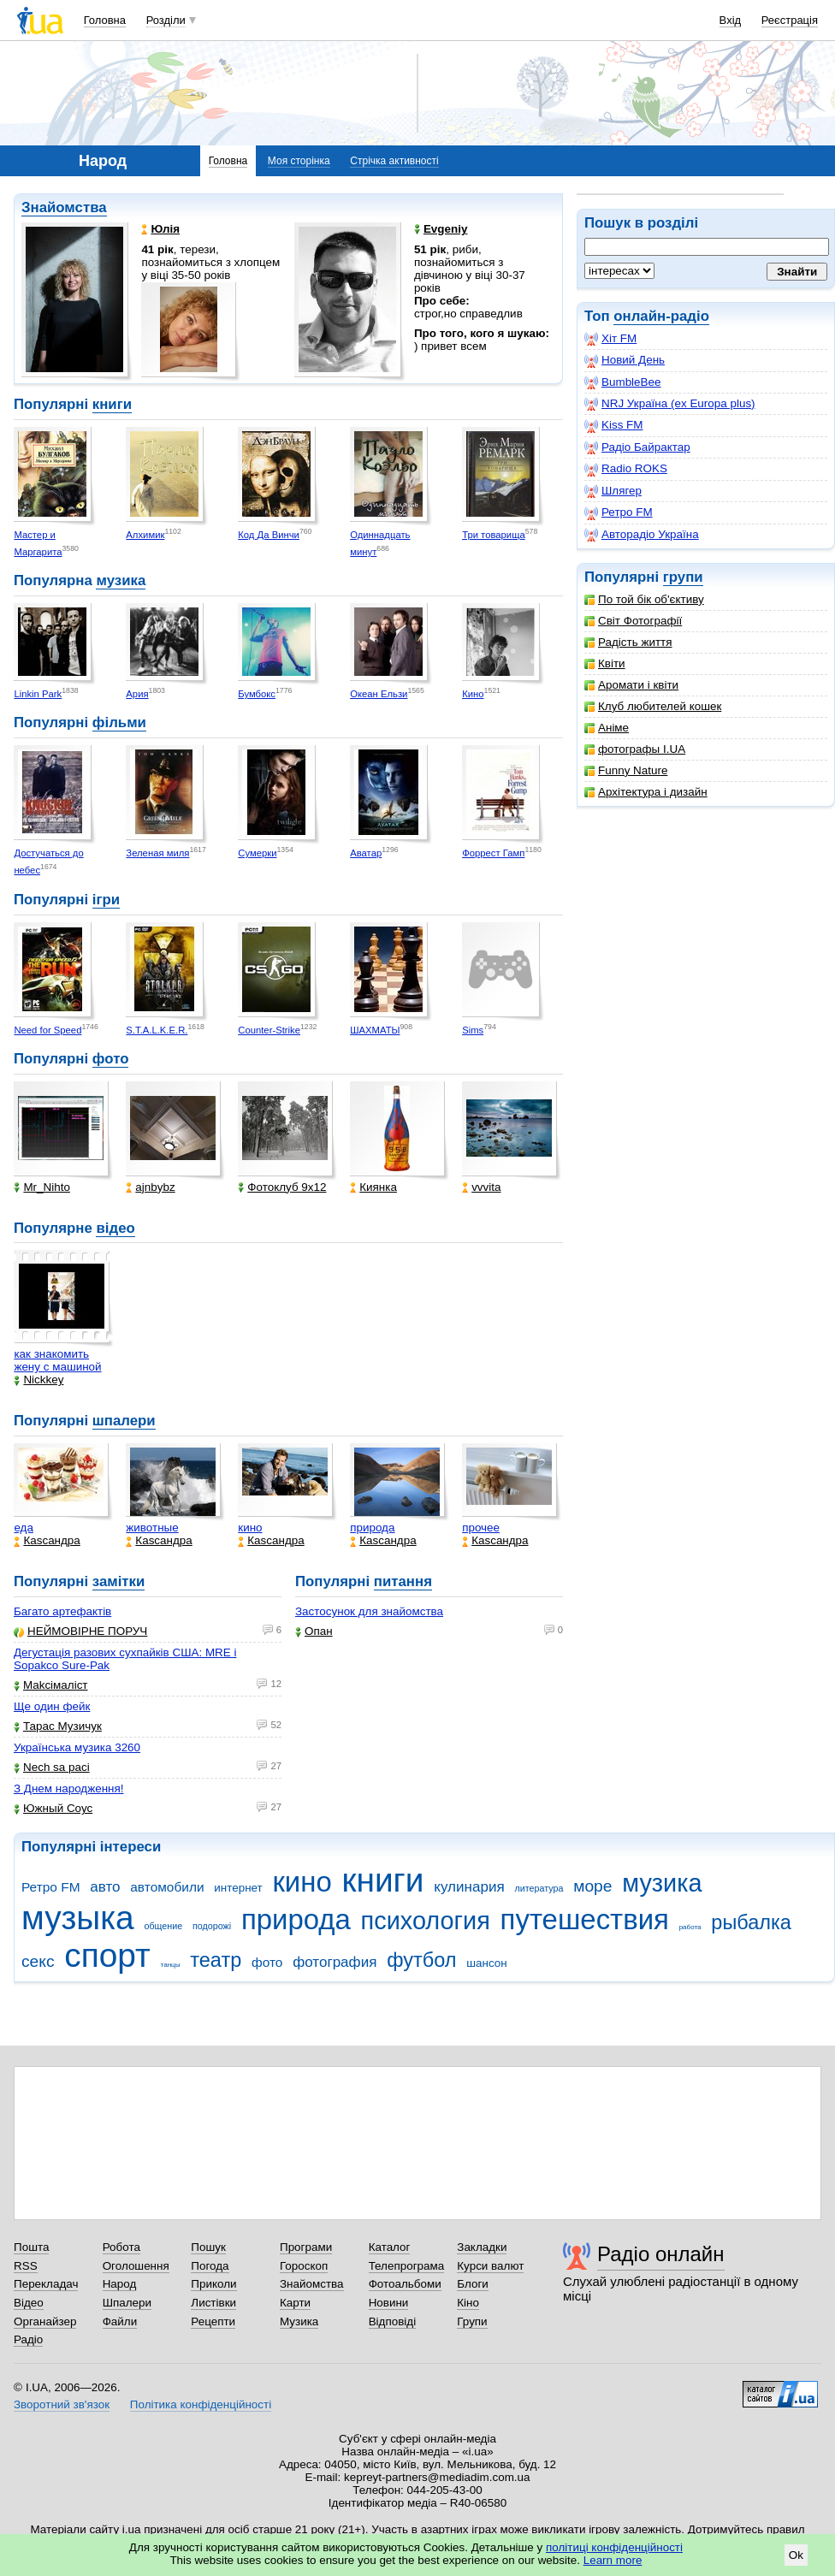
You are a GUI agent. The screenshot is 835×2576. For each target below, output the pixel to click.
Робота (121, 2247)
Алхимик (145, 535)
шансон (486, 1963)
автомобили (167, 1887)
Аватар (366, 853)
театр (215, 1960)
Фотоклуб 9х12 (282, 1187)
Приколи (213, 2283)
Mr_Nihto (42, 1187)
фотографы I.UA (634, 749)
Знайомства (64, 207)
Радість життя (628, 642)
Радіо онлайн (661, 2253)
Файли (120, 2321)
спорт (107, 1955)
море (592, 1886)
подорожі (211, 1926)
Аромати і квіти (631, 684)
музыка (77, 1917)
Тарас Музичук (58, 1726)
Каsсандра (47, 1540)
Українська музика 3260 (77, 1747)
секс (38, 1961)
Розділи (166, 20)
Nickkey (38, 1379)
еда (23, 1527)
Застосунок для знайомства (369, 1611)
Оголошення (136, 2265)
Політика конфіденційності (200, 2404)
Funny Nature (625, 770)
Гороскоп (304, 2265)
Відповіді (393, 2321)
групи (683, 577)
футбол (421, 1960)
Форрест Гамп (493, 853)
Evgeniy (441, 228)
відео (115, 1228)
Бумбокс (256, 694)
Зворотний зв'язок (62, 2404)
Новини (389, 2302)
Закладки (481, 2247)
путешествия (584, 1919)
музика (120, 580)
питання (403, 1581)
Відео (29, 2302)
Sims (472, 1030)
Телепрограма (407, 2265)
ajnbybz (150, 1187)
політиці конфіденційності (614, 2547)
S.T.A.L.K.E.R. (156, 1030)
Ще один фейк (52, 1706)
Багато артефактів (62, 1611)
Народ (120, 2283)
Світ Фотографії (633, 620)
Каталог (390, 2247)
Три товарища (493, 535)
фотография (334, 1962)
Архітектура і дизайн (646, 791)
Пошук (208, 2247)
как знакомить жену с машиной (57, 1360)
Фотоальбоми (405, 2283)
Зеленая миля (157, 853)
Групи (472, 2321)
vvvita (481, 1187)
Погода (209, 2265)
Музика (299, 2321)
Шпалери (127, 2302)
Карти (295, 2302)
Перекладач (46, 2283)
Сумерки (257, 853)
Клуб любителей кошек (652, 706)
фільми (119, 722)
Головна (105, 20)
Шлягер (613, 491)
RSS (26, 2265)
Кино (472, 694)
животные (152, 1527)
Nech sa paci (52, 1767)
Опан (314, 1631)
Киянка (373, 1187)
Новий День (624, 360)
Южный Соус (53, 1808)
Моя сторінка (299, 161)
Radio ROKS (625, 469)
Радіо (28, 2339)
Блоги (473, 2283)
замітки (118, 1581)
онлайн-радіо (661, 316)
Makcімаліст (51, 1685)
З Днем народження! (69, 1788)
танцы (171, 1965)
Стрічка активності (394, 161)
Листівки (213, 2302)
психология (425, 1920)
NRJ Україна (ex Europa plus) (669, 404)
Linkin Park (38, 694)
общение (163, 1926)
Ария (137, 694)
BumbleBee (622, 382)
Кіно (468, 2302)
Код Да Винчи (268, 535)
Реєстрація (789, 20)
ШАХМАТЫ (375, 1030)
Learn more (613, 2560)
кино (250, 1527)
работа (690, 1927)
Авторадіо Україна (641, 535)
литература (538, 1888)
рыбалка (751, 1922)
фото (110, 1059)
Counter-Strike (269, 1030)
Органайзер (45, 2321)
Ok (796, 2555)
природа (372, 1527)
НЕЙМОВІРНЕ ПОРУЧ (80, 1631)
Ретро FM (618, 512)
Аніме (606, 727)
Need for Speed (47, 1030)
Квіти (604, 663)
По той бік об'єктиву (644, 599)
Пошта (31, 2247)
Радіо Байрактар (637, 447)
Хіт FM (610, 339)
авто (105, 1887)
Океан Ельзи (378, 694)
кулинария (469, 1887)
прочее (481, 1527)
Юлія (160, 228)
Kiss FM (613, 425)
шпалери (124, 1420)
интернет (238, 1887)
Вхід (731, 20)
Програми (306, 2247)
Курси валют (490, 2265)
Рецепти (213, 2321)
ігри (106, 899)
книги (112, 404)
